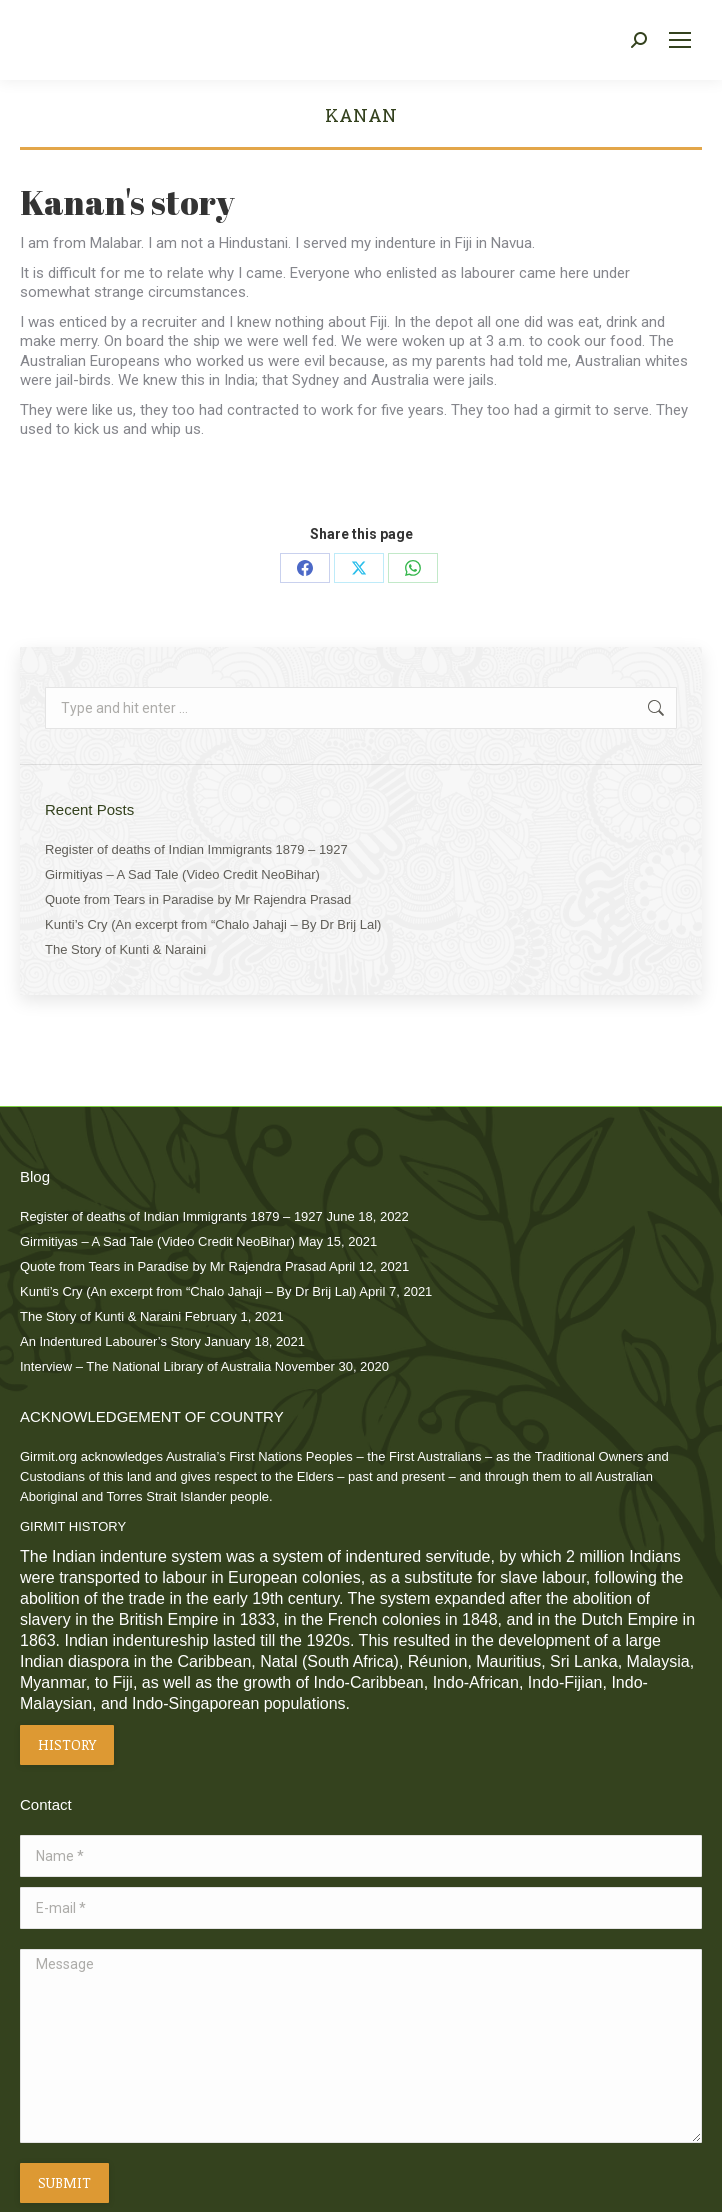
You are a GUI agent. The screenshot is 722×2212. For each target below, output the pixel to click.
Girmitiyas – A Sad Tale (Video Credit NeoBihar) (182, 874)
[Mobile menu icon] (680, 40)
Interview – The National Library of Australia (145, 1366)
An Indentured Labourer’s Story (110, 1341)
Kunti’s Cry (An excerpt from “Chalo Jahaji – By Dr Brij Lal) (213, 924)
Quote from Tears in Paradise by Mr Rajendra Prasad (198, 899)
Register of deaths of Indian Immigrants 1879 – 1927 (196, 849)
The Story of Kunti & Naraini (125, 949)
